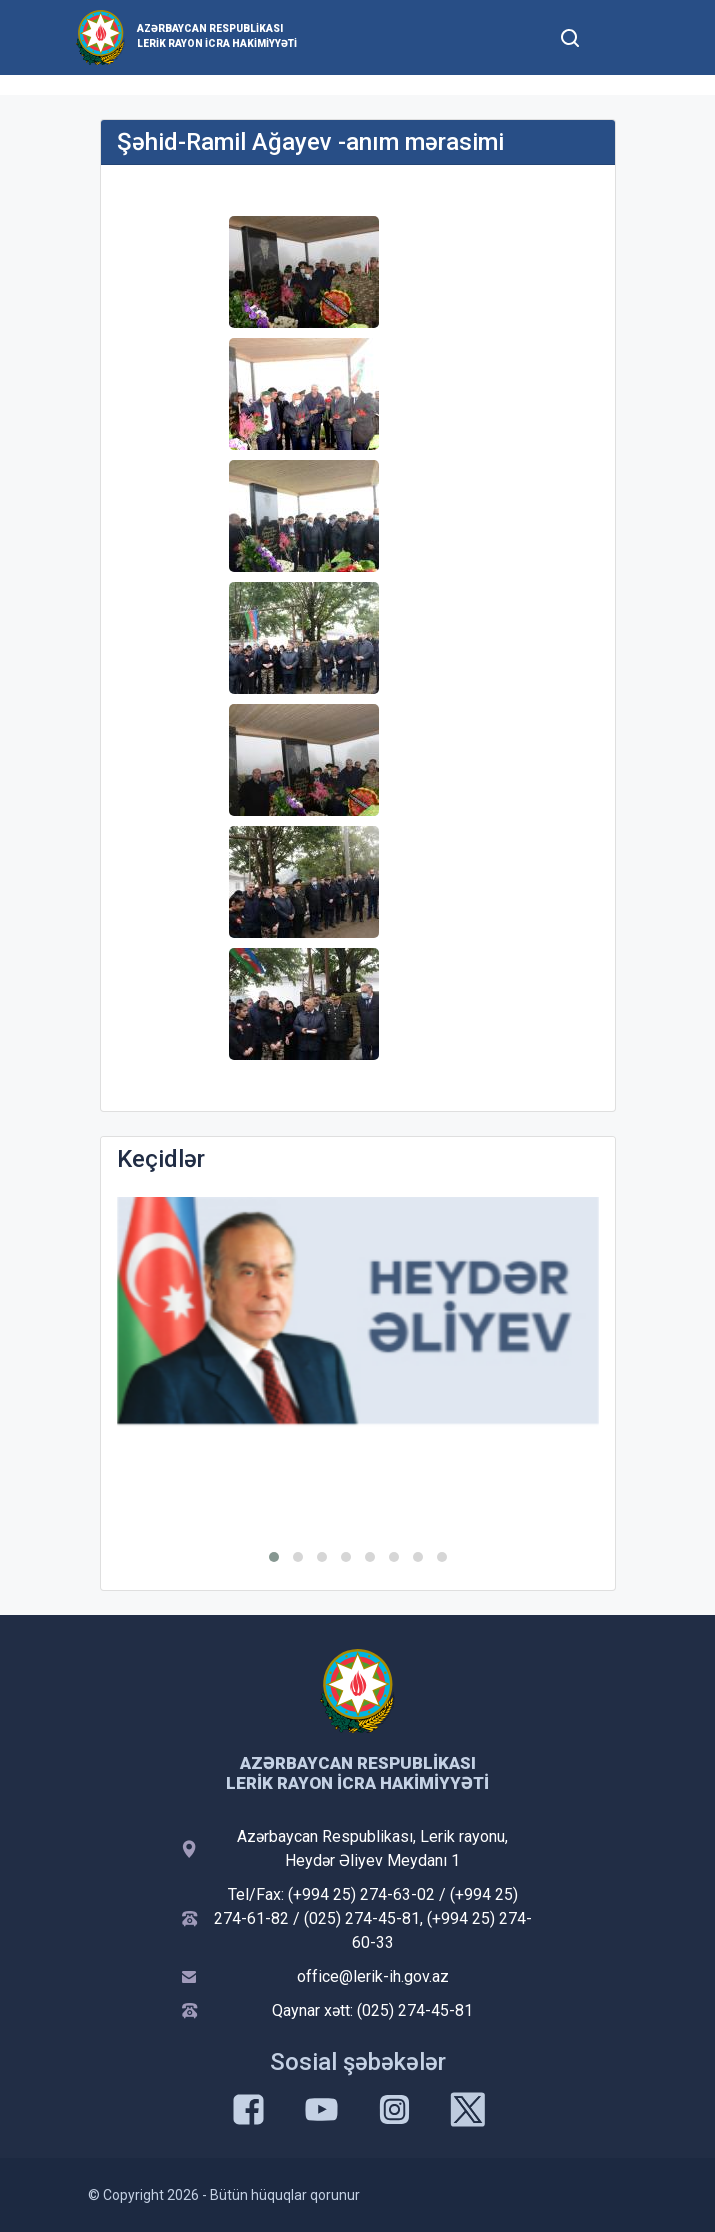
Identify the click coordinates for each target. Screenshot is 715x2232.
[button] (274, 1557)
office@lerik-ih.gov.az (373, 1976)
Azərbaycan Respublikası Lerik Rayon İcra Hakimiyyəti (217, 36)
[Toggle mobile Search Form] (571, 35)
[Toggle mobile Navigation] (619, 37)
